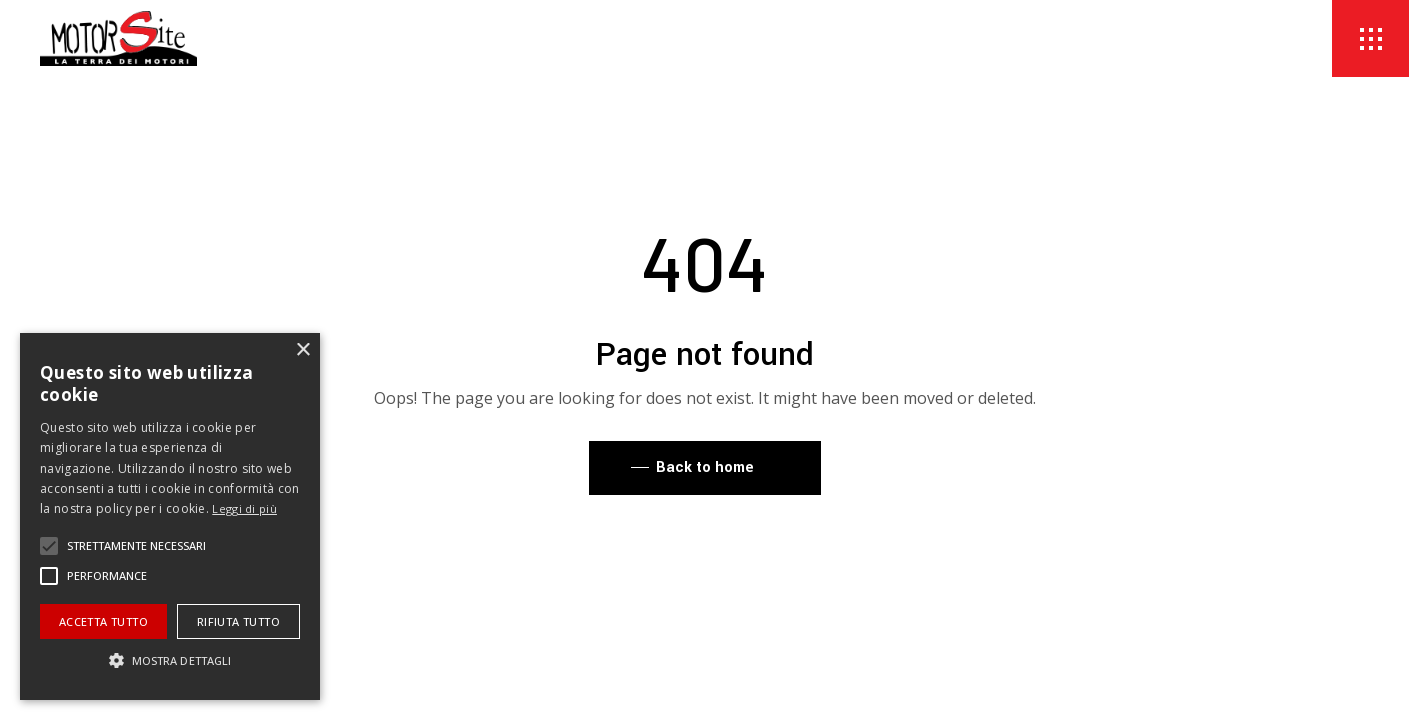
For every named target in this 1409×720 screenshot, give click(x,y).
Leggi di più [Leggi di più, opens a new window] (244, 508)
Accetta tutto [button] (103, 621)
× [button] (302, 350)
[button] (49, 546)
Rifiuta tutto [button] (238, 621)
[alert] (170, 516)
